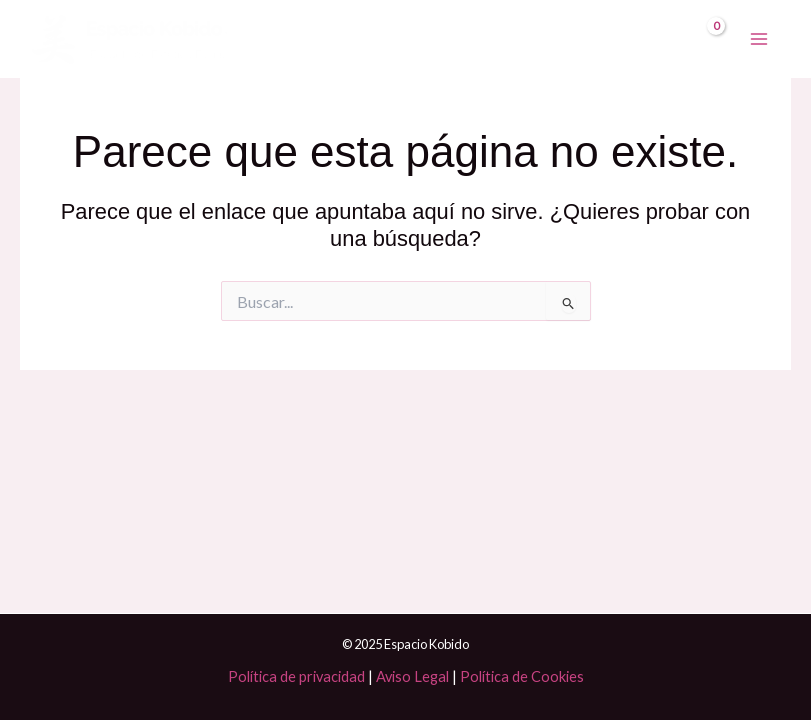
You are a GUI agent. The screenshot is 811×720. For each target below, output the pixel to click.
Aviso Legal (412, 676)
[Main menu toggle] (759, 39)
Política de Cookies (522, 676)
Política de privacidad (296, 676)
